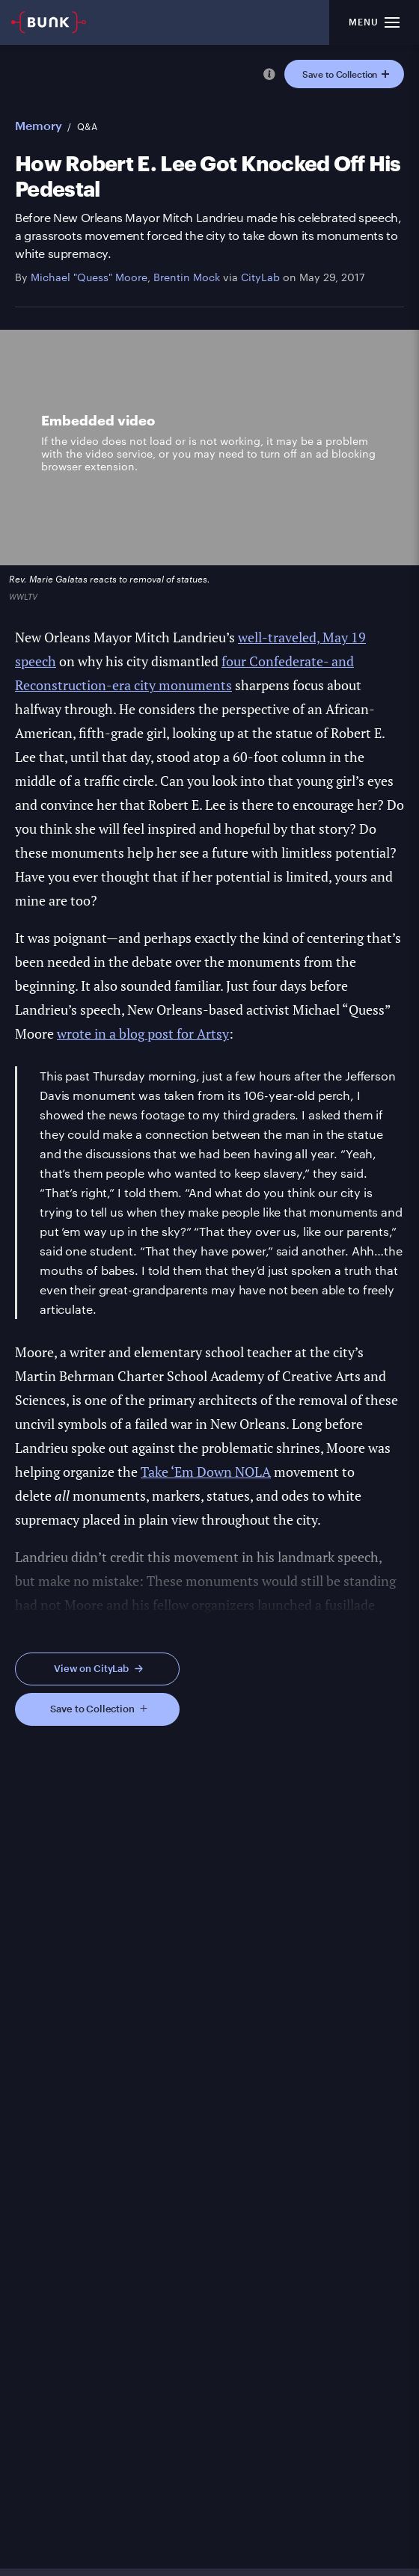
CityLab (260, 277)
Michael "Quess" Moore (89, 277)
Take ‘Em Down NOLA (206, 1472)
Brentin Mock (186, 277)
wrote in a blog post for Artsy (143, 1033)
